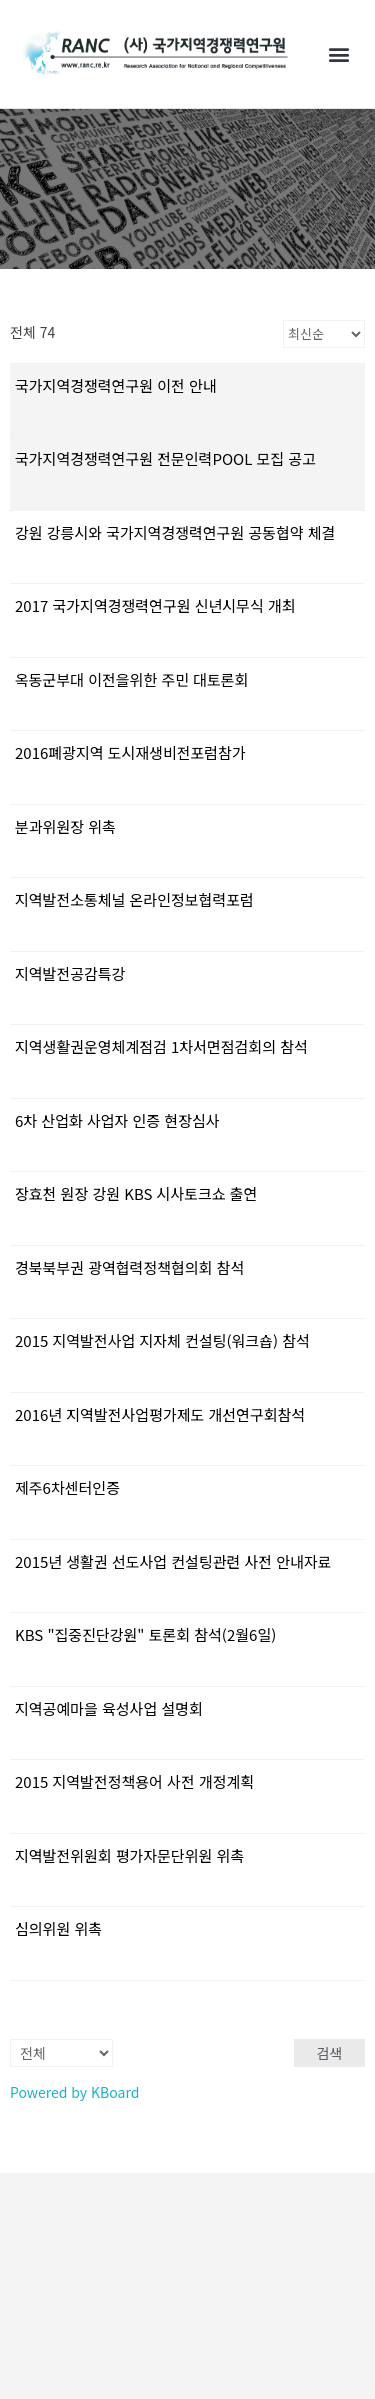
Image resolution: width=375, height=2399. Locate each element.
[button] (338, 53)
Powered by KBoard (74, 2092)
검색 (330, 2053)
